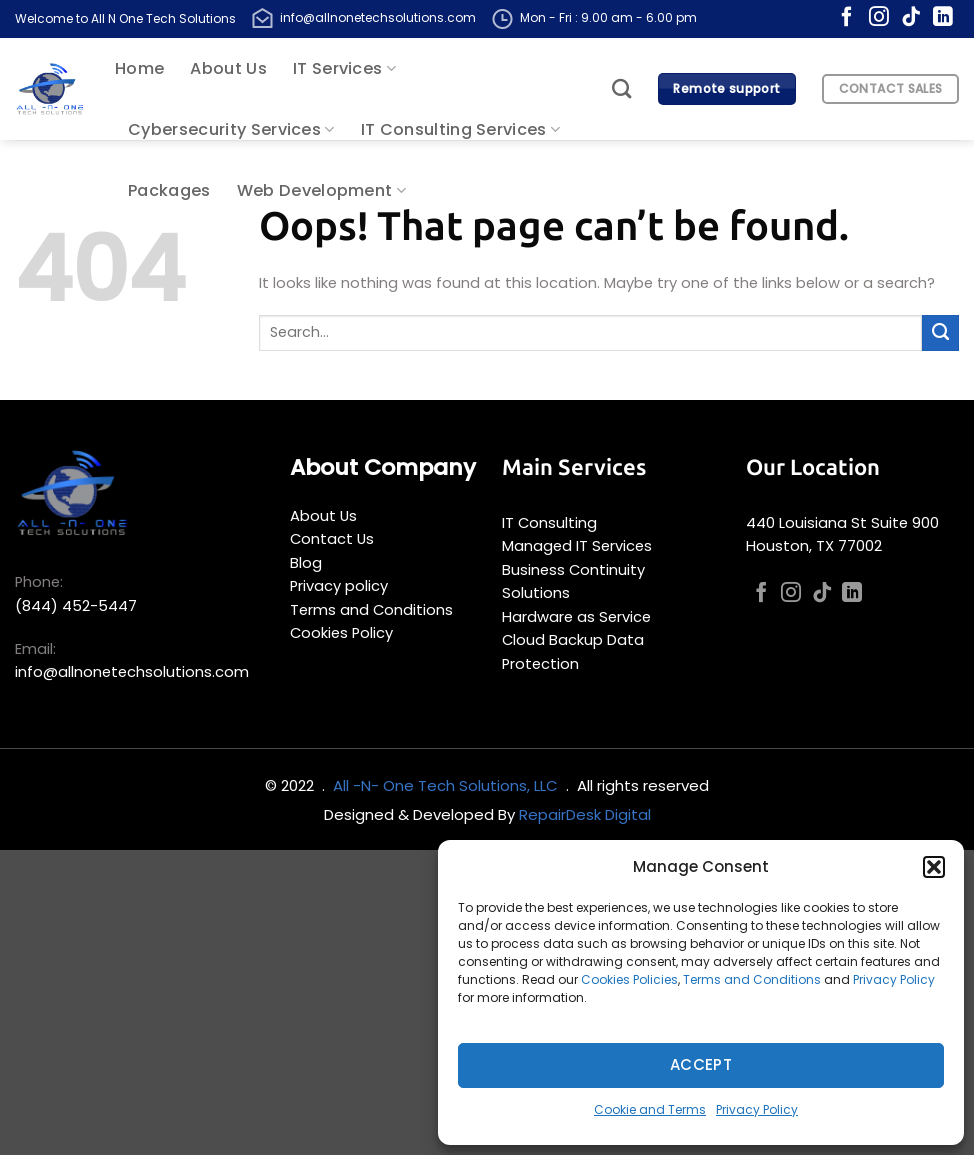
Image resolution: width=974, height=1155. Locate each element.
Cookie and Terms (650, 1109)
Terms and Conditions (752, 979)
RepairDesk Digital (585, 814)
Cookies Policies (629, 979)
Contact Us (332, 539)
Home (139, 68)
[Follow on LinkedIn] (943, 18)
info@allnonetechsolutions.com (378, 17)
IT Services (344, 68)
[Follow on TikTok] (911, 18)
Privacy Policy (894, 979)
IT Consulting (549, 523)
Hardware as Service (576, 617)
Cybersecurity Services (231, 129)
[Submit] (940, 333)
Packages (169, 190)
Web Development (321, 190)
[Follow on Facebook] (847, 18)
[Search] (621, 88)
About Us (228, 68)
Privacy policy (339, 586)
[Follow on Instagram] (879, 18)
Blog (306, 563)
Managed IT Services (577, 546)
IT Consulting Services (461, 129)
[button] (934, 867)
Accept (701, 1064)
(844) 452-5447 (76, 606)
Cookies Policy (341, 633)
